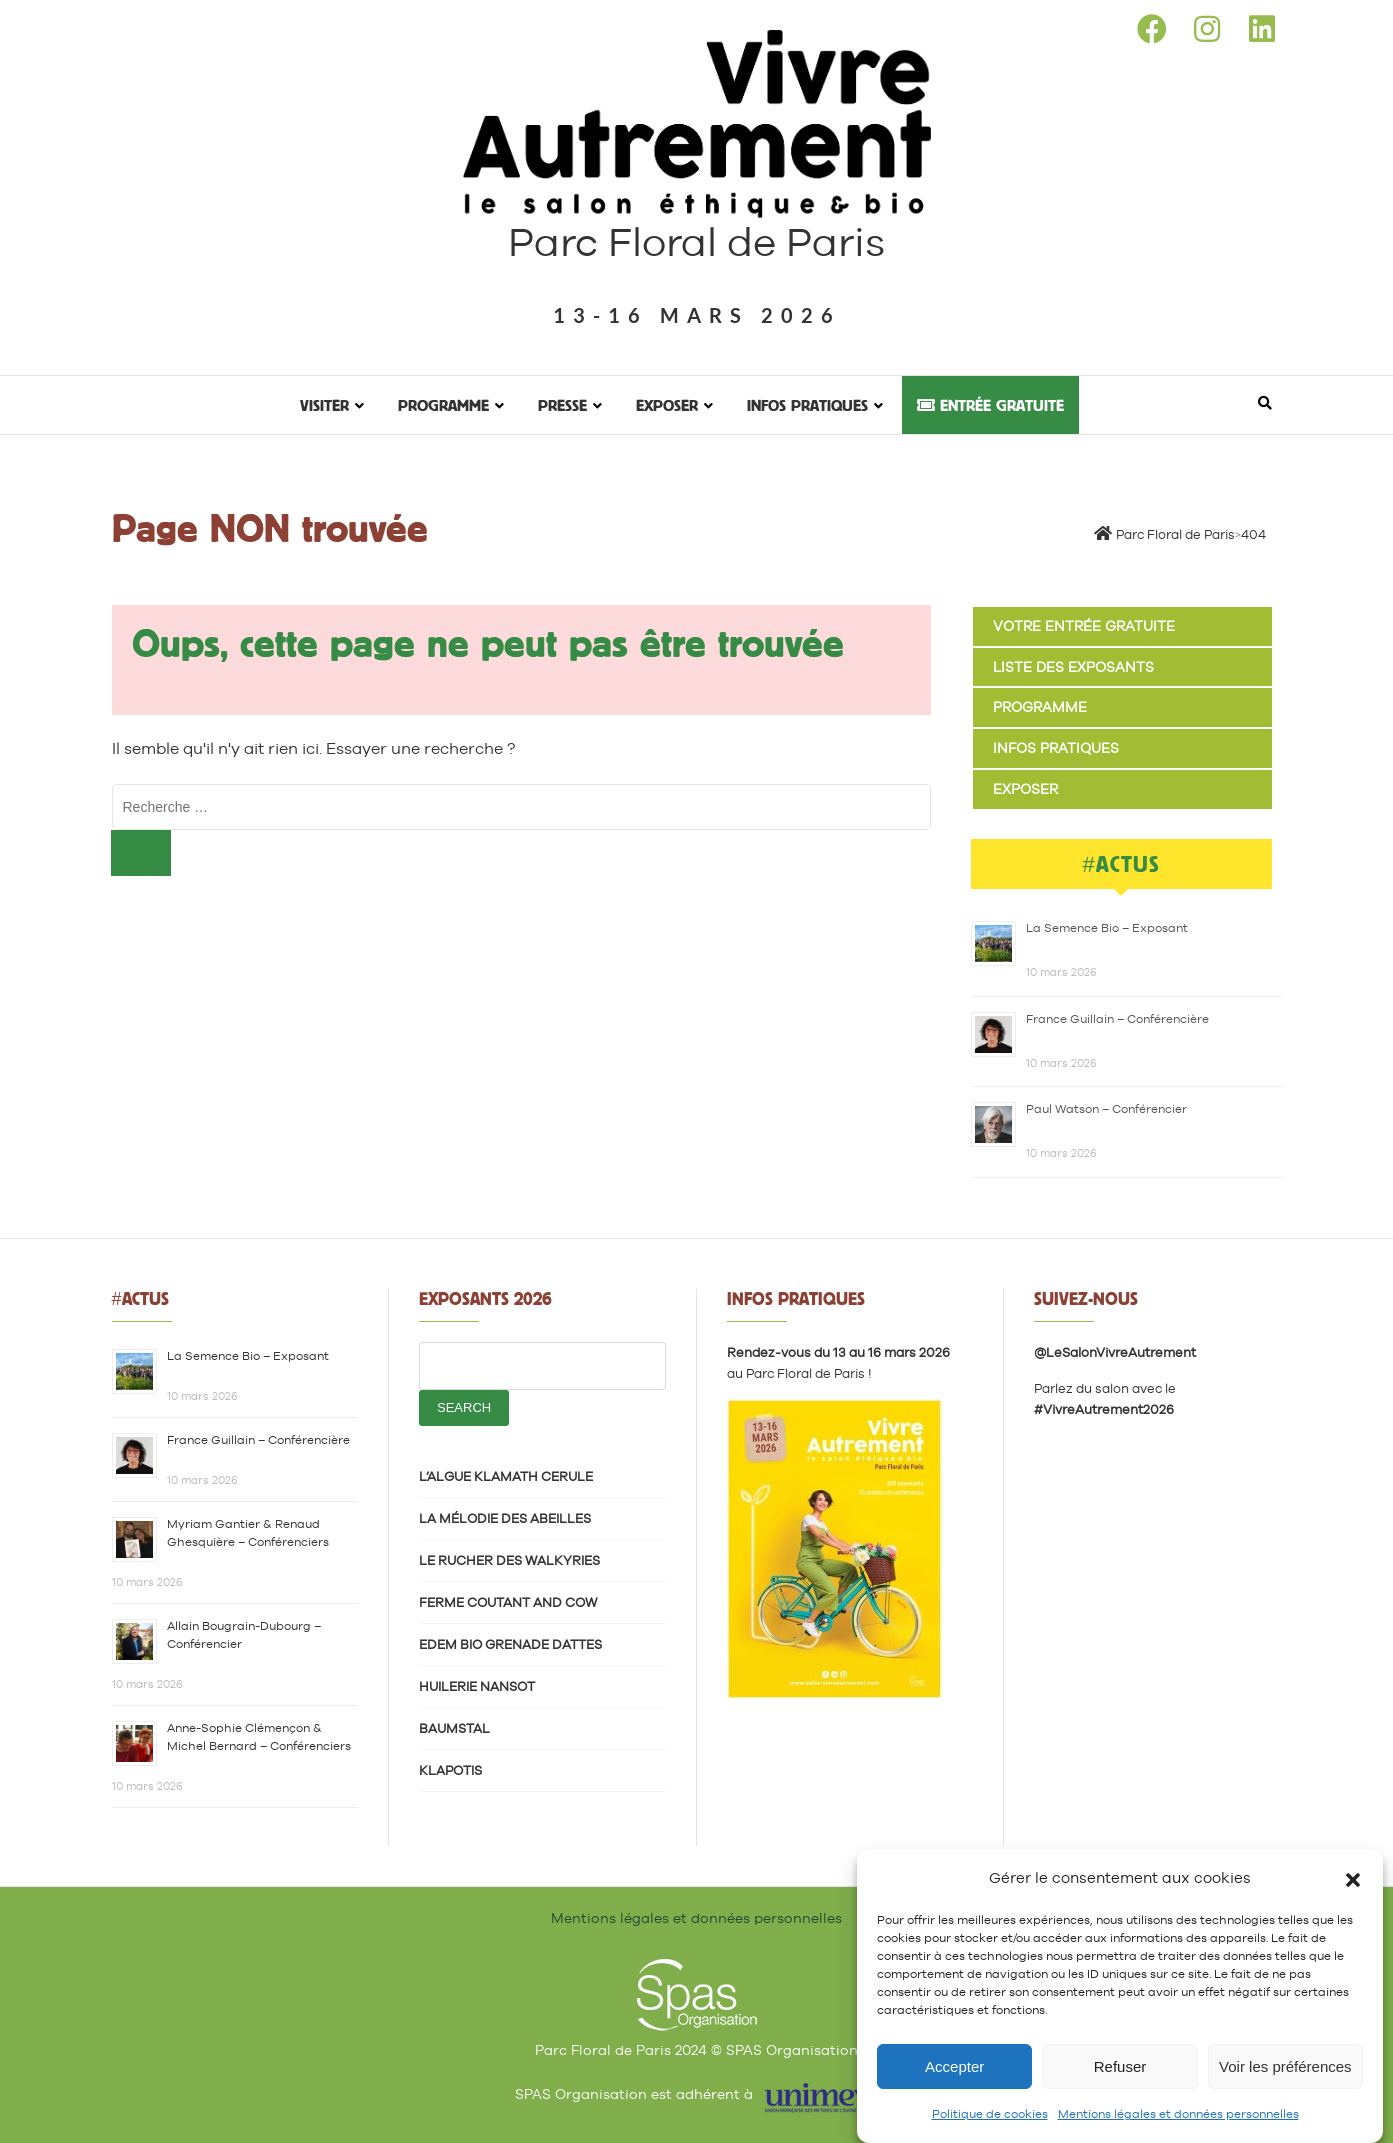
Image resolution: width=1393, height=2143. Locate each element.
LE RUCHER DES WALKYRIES (509, 1560)
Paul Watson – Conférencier (1106, 1109)
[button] (1353, 1878)
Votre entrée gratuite (1084, 626)
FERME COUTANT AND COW (508, 1602)
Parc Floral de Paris (696, 242)
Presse (562, 405)
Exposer (667, 405)
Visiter (324, 405)
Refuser (1120, 2066)
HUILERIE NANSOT (477, 1686)
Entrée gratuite (990, 405)
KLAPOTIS (450, 1770)
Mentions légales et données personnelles (1178, 2114)
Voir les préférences (1285, 2066)
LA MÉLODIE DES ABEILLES (505, 1518)
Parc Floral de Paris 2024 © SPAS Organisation (696, 2050)
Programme (443, 405)
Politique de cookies (990, 2114)
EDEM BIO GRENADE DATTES (510, 1644)
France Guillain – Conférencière (1117, 1019)
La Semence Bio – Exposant (1107, 928)
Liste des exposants (1073, 667)
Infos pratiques (807, 405)
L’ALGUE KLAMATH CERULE (506, 1476)
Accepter (954, 2066)
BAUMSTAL (454, 1728)
